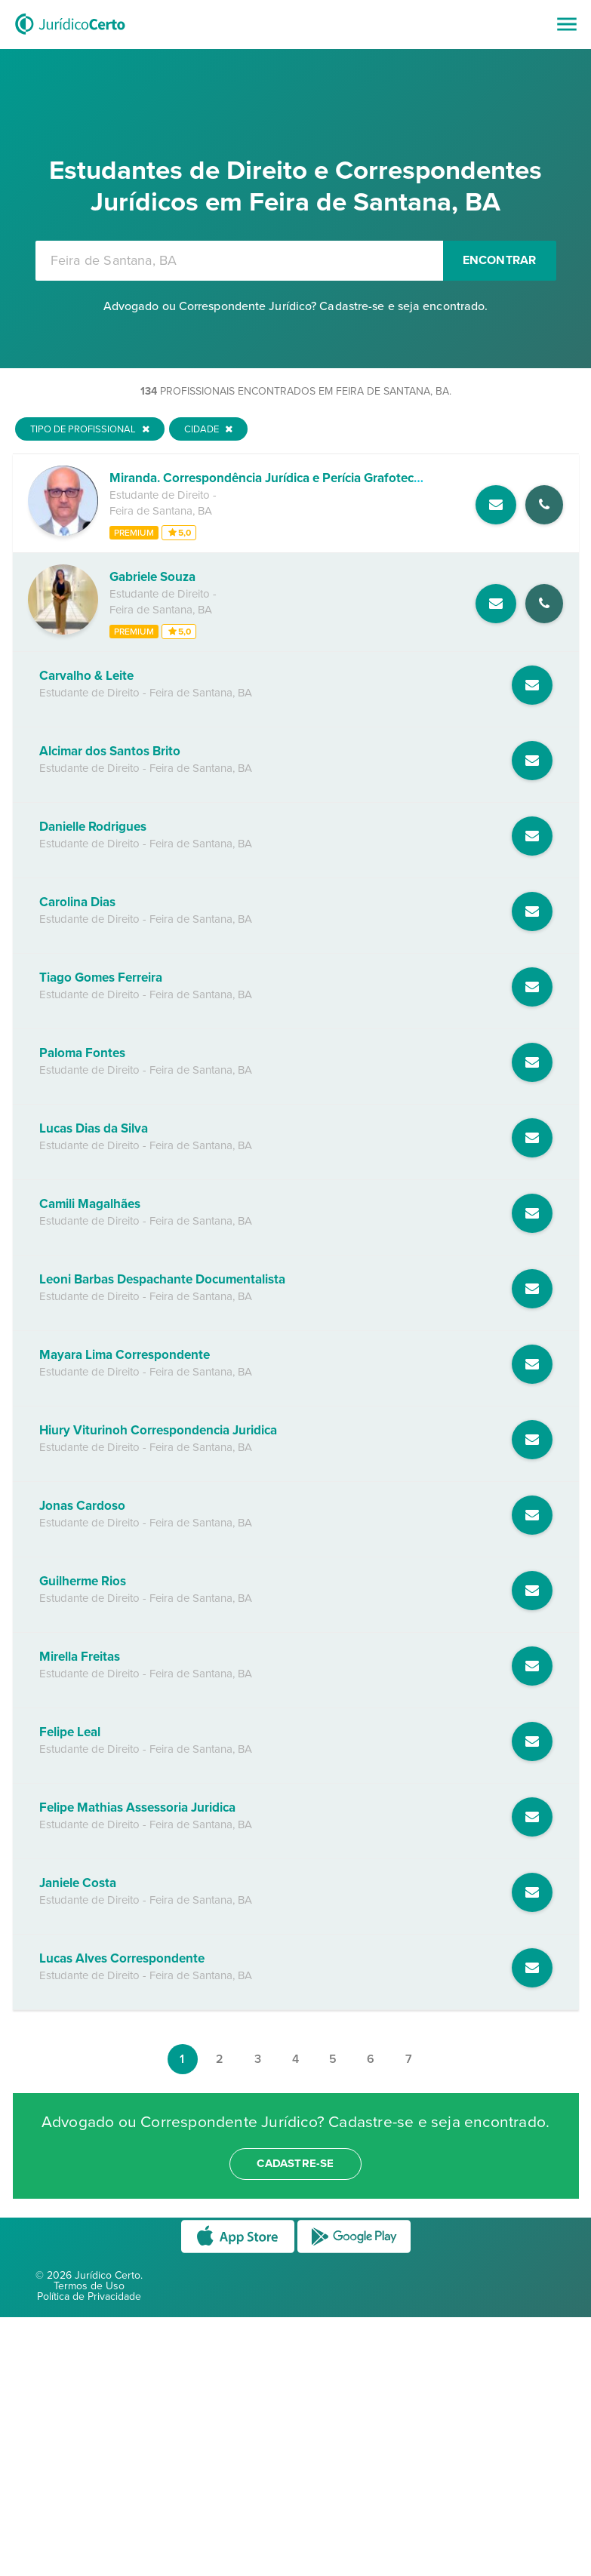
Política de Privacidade (89, 2296)
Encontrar (500, 260)
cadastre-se (295, 2163)
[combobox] (239, 261)
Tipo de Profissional (89, 429)
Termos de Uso (89, 2285)
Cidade (208, 429)
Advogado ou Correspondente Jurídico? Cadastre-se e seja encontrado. (295, 306)
